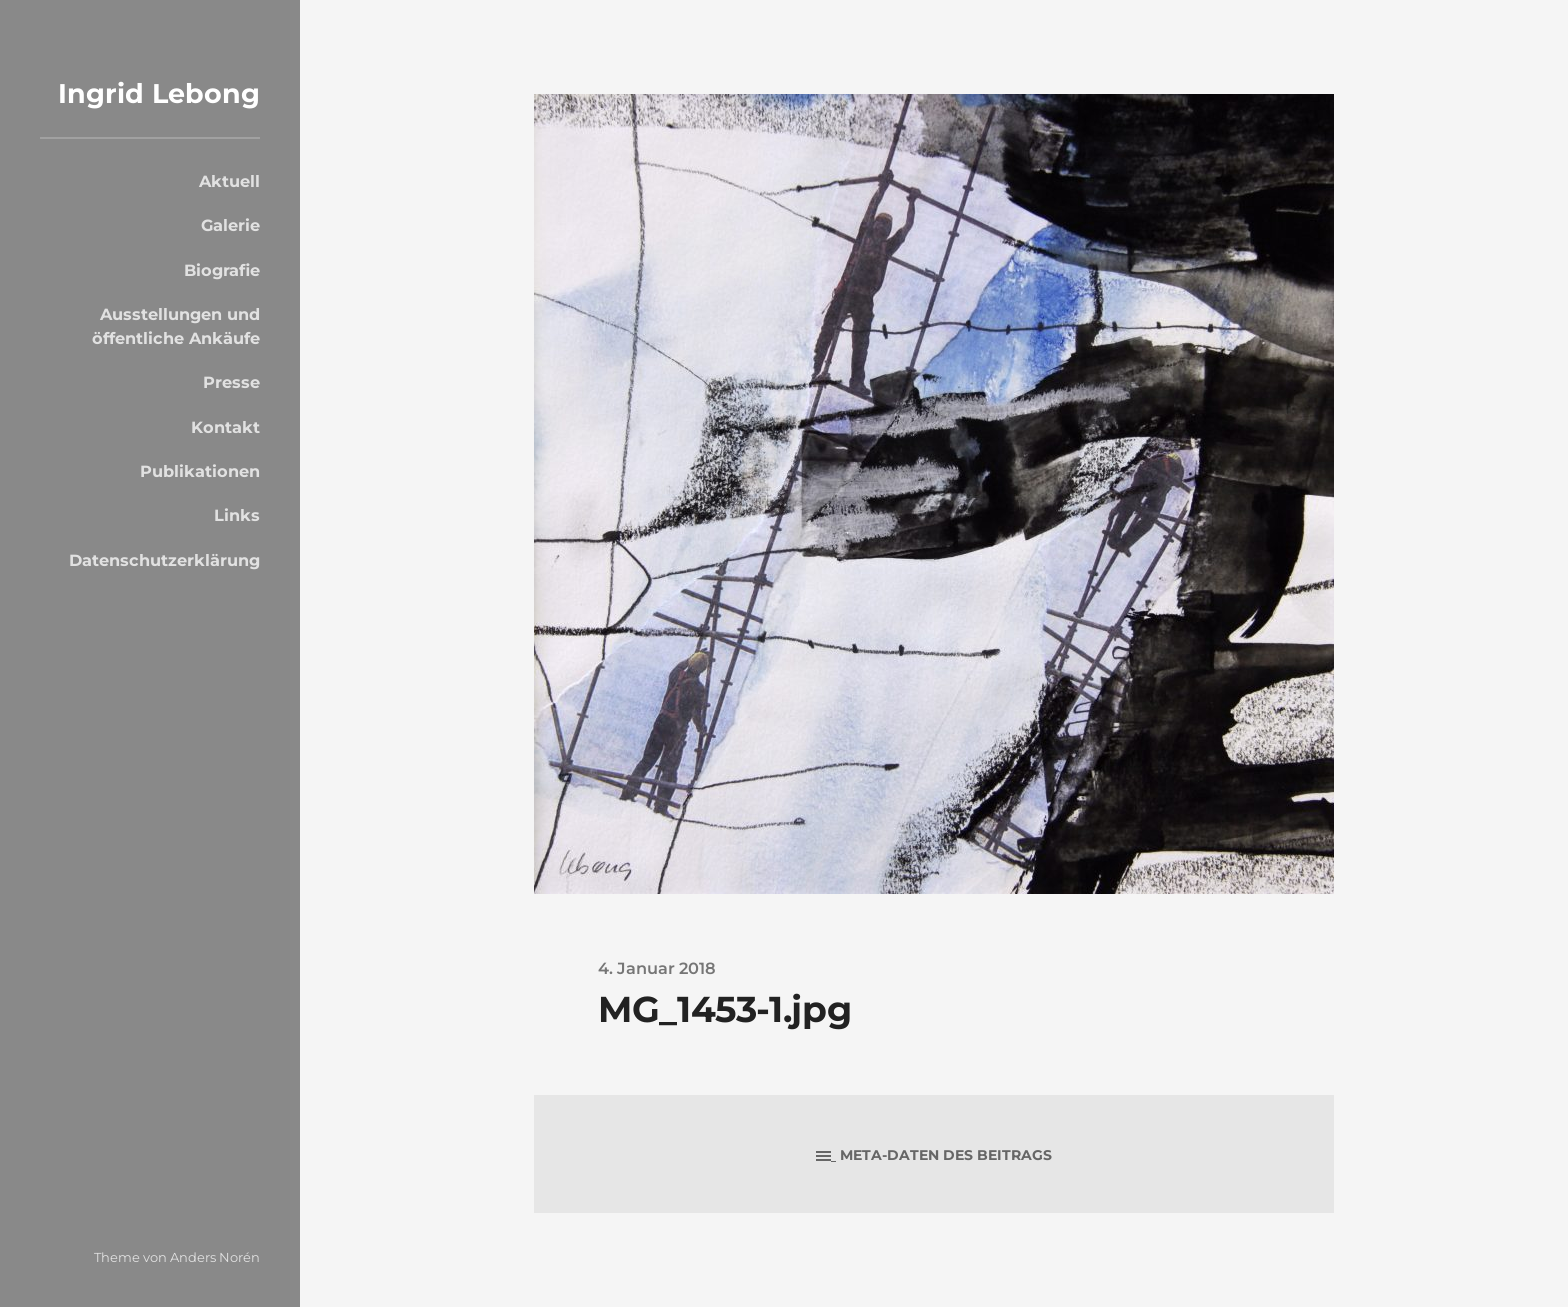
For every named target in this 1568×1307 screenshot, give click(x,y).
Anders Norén (215, 1257)
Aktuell (229, 181)
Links (237, 515)
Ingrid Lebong (159, 93)
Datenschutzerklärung (164, 560)
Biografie (222, 270)
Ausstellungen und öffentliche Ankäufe (176, 326)
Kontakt (225, 427)
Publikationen (200, 471)
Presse (231, 382)
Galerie (230, 225)
